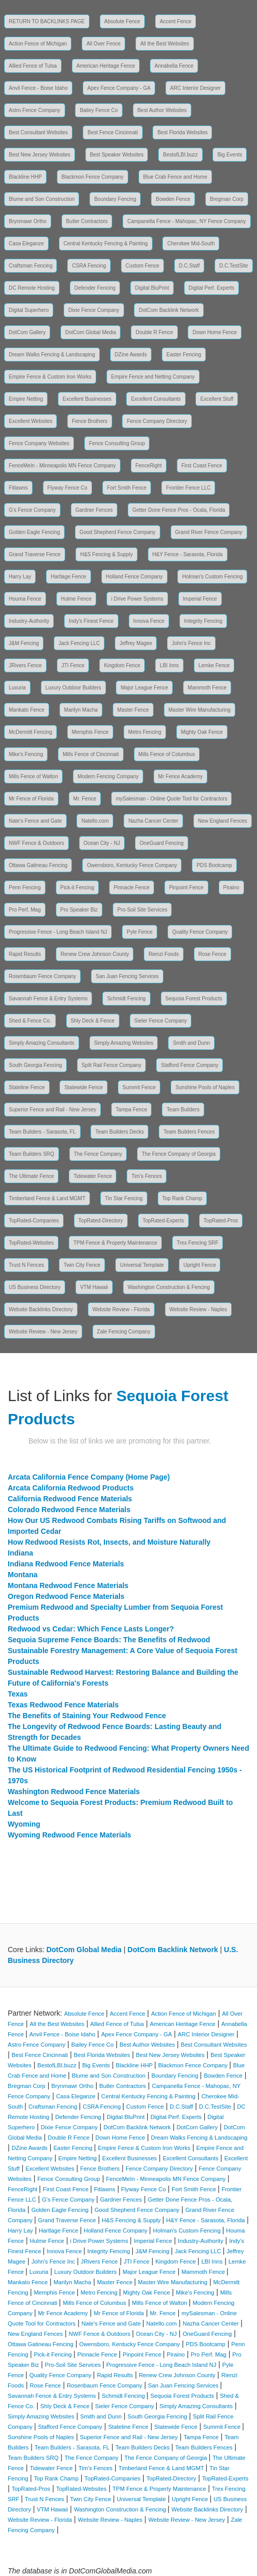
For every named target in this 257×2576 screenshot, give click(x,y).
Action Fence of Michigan (38, 43)
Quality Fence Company (200, 932)
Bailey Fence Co (98, 110)
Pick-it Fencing (78, 887)
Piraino (231, 887)
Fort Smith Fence (127, 488)
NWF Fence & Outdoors (36, 843)
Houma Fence (25, 599)
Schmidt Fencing (126, 998)
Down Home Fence (214, 332)
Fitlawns (18, 488)
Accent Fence (175, 21)
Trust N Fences (26, 1265)
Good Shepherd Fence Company (118, 532)
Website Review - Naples (199, 1309)
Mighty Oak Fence (202, 732)
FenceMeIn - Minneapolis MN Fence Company (62, 465)
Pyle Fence (140, 932)
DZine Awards (131, 354)
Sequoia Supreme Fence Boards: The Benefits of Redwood (109, 1640)
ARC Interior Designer (195, 88)
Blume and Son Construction (41, 199)
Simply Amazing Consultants (41, 1043)
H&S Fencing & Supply (106, 554)
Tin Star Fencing (124, 1198)
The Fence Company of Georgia (179, 1154)
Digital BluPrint (152, 288)
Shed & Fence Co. (30, 1021)
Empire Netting (26, 399)
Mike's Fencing (26, 754)
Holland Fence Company (134, 576)
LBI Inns (169, 665)
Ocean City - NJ (102, 843)
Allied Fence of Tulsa (33, 66)
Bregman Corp (227, 199)
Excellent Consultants (155, 399)
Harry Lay (20, 576)
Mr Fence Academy (180, 776)
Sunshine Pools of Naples (205, 1087)
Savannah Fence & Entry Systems (48, 998)
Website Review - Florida (121, 1309)
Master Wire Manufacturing (200, 710)
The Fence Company (98, 1154)
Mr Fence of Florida (31, 799)
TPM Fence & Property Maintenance (115, 1243)
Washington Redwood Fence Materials (74, 1791)
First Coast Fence (202, 465)
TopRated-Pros (221, 1220)
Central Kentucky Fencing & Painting (106, 243)
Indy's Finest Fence (91, 621)
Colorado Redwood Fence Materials (69, 1509)
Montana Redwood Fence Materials (68, 1585)
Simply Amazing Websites (124, 1043)
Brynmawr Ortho (28, 221)
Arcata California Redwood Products (70, 1488)
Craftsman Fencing (30, 266)
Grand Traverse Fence (35, 554)
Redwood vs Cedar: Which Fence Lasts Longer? (91, 1629)
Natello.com (95, 821)
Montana (23, 1574)
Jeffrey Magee (135, 643)
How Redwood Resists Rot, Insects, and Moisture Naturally (109, 1542)
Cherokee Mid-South (191, 243)
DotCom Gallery (27, 332)
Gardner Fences (94, 510)
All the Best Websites (164, 43)
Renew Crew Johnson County (95, 954)
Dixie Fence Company (93, 310)
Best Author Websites (162, 110)
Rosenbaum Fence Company (42, 976)
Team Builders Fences (189, 1132)
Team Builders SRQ (31, 1154)
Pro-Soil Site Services (142, 910)
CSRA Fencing (89, 266)
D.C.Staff (189, 266)
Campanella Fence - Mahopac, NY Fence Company (186, 221)
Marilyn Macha (81, 710)
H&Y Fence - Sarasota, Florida (188, 554)
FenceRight (148, 465)
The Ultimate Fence (31, 1176)
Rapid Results (25, 954)
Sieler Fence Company (160, 1021)
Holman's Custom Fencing (212, 576)
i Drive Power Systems (137, 599)
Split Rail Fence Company (112, 1065)
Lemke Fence (214, 665)
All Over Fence (103, 43)
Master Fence (133, 710)
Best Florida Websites (182, 132)
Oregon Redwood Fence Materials (66, 1596)
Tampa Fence (131, 1109)
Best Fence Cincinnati (112, 132)
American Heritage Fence (106, 66)
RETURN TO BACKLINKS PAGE (47, 21)
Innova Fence (149, 621)
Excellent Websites (30, 421)
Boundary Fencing (115, 199)
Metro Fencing (144, 732)
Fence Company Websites (39, 443)
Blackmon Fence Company (93, 177)
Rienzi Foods (163, 954)
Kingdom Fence (122, 665)
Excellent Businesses (87, 399)
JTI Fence (73, 665)
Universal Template (142, 1265)
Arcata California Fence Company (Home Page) (89, 1477)
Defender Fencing (95, 288)
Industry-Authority (29, 621)
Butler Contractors (87, 221)
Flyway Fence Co (67, 488)
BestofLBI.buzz (180, 155)
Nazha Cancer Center (153, 821)
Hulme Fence (76, 599)
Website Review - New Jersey (43, 1331)
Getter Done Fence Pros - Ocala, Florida (178, 510)
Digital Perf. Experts (211, 288)
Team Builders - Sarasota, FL (42, 1132)
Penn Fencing (25, 887)
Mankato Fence (26, 710)
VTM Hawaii (94, 1287)
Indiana (20, 1553)
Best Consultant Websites (38, 132)
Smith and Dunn (191, 1043)
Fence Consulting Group (117, 443)
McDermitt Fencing (30, 732)
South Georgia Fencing (35, 1065)
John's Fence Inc (191, 643)
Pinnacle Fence (131, 887)
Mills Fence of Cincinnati (90, 754)
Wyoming (24, 1824)
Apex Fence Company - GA (118, 88)
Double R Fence (154, 332)
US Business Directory (35, 1287)
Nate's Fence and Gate (35, 821)
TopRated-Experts (163, 1220)
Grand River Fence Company (209, 532)
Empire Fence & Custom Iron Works (50, 377)
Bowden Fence (173, 199)
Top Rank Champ (182, 1198)
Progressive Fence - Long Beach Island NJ (58, 932)
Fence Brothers (89, 421)
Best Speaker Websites (117, 155)
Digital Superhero (29, 310)
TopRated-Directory (101, 1220)
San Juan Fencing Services (127, 976)
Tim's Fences (146, 1176)
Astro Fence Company (35, 110)
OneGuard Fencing (162, 843)
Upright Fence (200, 1265)
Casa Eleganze (26, 243)
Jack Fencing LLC (79, 643)
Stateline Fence (27, 1087)
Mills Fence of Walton (33, 776)
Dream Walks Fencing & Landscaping (52, 354)
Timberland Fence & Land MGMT (47, 1198)
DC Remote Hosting (32, 288)
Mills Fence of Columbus (167, 754)
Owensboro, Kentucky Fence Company (132, 865)
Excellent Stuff (216, 399)
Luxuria (17, 687)
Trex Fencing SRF (198, 1243)
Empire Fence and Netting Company (153, 377)
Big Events (229, 155)
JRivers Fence (25, 665)
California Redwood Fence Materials (70, 1499)
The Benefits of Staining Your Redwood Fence (87, 1715)
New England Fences (222, 821)
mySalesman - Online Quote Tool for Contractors (171, 799)
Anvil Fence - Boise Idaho (38, 88)
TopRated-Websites (31, 1243)
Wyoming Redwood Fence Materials (69, 1835)
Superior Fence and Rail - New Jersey (52, 1109)
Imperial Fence (200, 599)
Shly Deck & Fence (93, 1021)
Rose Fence (212, 954)
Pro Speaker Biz (79, 910)
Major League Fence (144, 687)
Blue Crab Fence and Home (175, 177)
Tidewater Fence (92, 1176)
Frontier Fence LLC (188, 488)
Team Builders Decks (119, 1132)
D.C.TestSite (233, 266)
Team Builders (183, 1109)
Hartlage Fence (68, 576)
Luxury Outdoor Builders (73, 687)
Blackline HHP (25, 177)
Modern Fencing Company (108, 776)
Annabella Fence (174, 66)
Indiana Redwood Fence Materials (66, 1564)
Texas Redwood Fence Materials (63, 1705)
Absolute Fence (122, 21)
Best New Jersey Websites (39, 155)
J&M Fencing (24, 643)
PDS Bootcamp (214, 865)
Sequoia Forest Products (193, 998)
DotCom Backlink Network (169, 310)
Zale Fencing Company (123, 1331)
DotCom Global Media (90, 332)
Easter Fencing (184, 354)
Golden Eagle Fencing (34, 532)
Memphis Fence (90, 732)
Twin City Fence (82, 1265)
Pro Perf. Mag (25, 910)
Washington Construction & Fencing (169, 1287)
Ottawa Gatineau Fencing (38, 865)
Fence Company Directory (157, 421)
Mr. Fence (84, 799)
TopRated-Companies (34, 1220)
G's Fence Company (32, 510)
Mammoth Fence (207, 687)
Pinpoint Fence (186, 887)
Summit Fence (139, 1087)
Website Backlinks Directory (41, 1309)
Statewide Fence (83, 1087)
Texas (18, 1694)
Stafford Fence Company (189, 1065)
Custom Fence (142, 266)
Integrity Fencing (203, 621)
